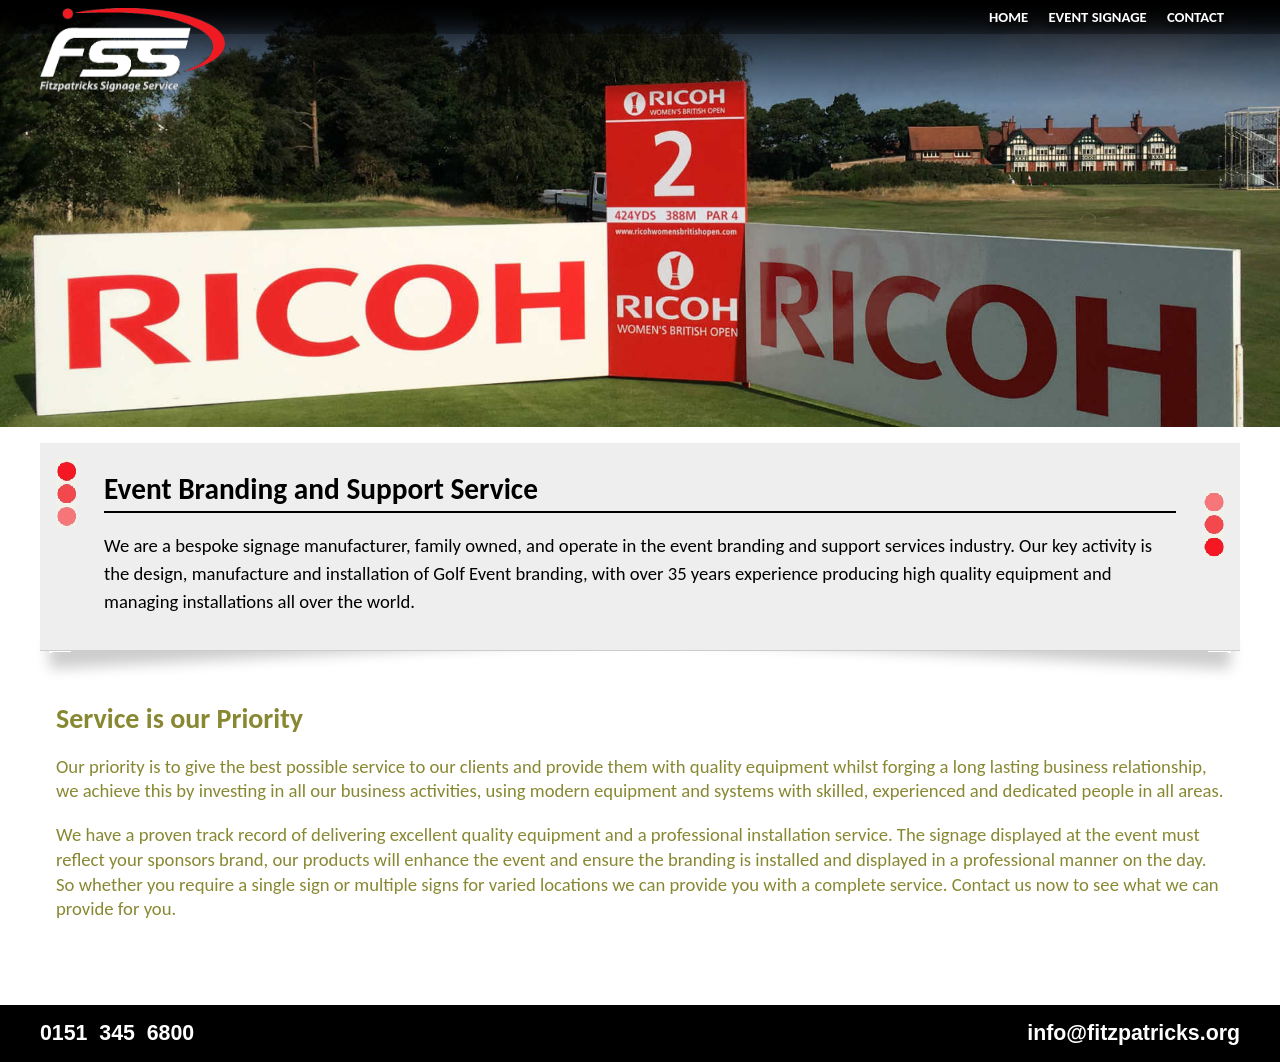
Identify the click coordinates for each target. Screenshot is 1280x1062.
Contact (1195, 17)
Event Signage (1097, 17)
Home (1008, 17)
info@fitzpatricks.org (1133, 1033)
